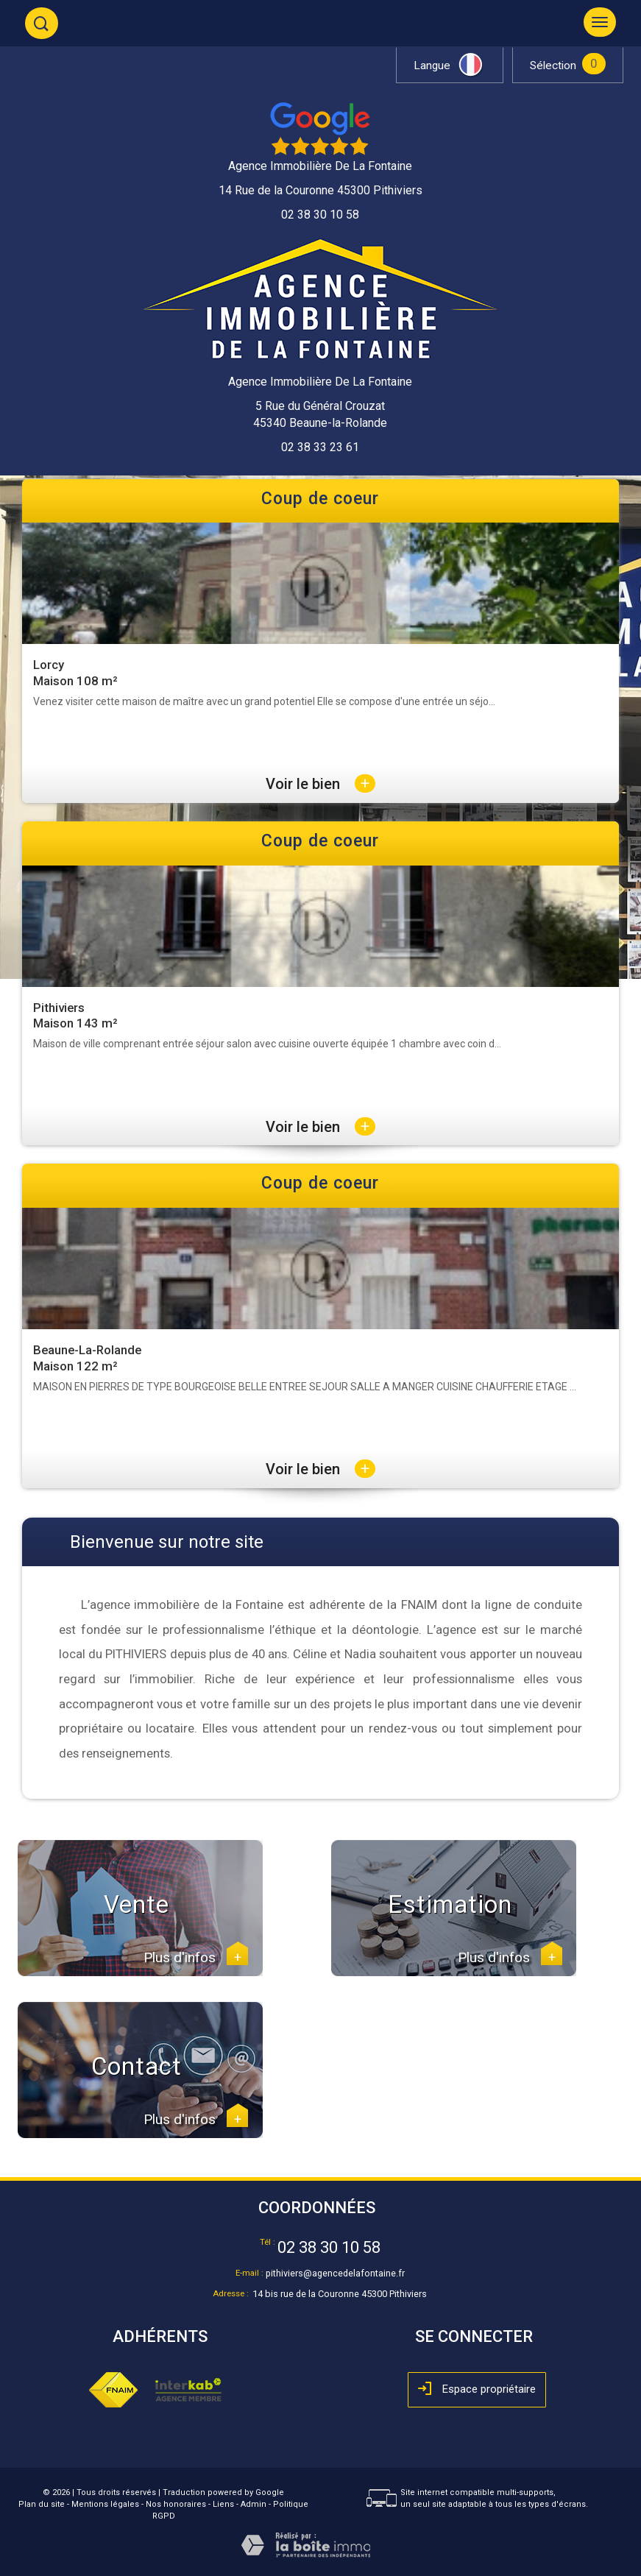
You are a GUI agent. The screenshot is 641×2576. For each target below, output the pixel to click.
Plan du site (41, 2504)
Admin (253, 2504)
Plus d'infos (196, 1957)
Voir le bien (320, 784)
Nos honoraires (176, 2504)
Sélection (553, 65)
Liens (223, 2504)
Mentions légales (105, 2504)
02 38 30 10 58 (328, 2247)
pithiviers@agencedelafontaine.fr (335, 2273)
